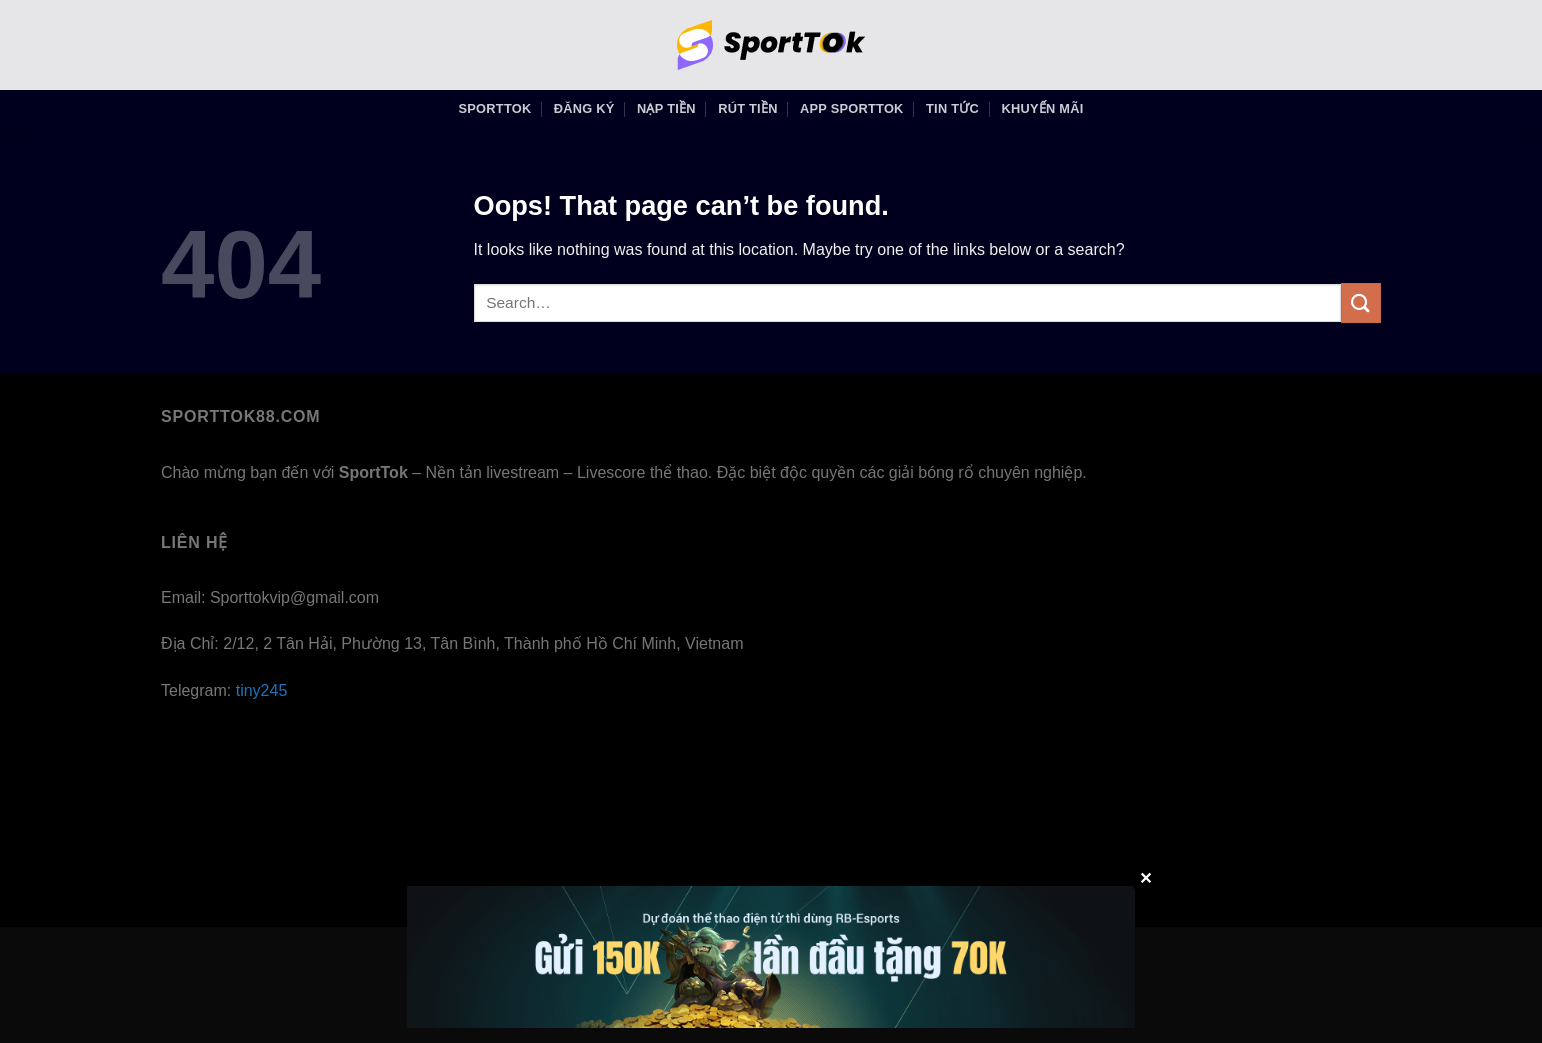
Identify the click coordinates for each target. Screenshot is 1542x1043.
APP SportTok (852, 108)
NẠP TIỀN (666, 108)
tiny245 (262, 690)
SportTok (495, 108)
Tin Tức (952, 108)
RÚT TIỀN (748, 108)
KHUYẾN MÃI (1042, 108)
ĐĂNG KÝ (584, 108)
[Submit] (1361, 302)
